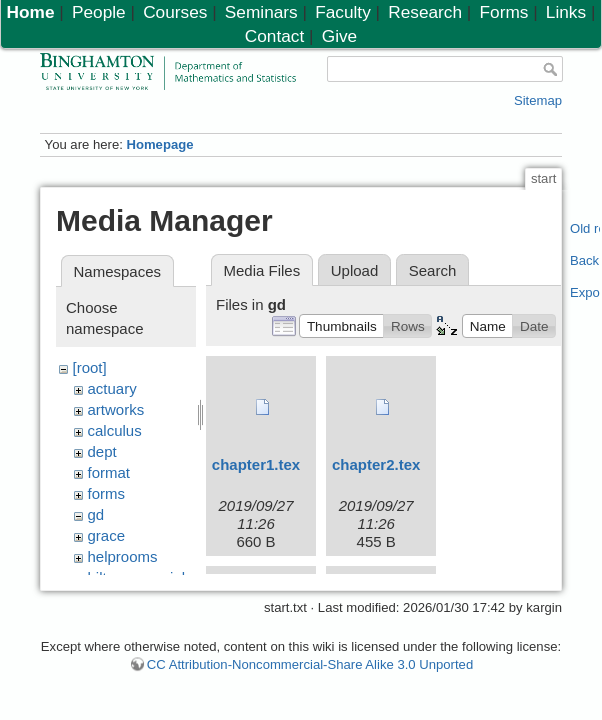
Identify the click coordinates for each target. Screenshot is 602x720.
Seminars (261, 12)
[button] (341, 326)
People (99, 12)
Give (339, 36)
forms (107, 493)
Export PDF (585, 292)
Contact (274, 36)
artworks (116, 409)
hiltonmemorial (137, 577)
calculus (115, 430)
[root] (90, 367)
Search (433, 270)
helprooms (123, 556)
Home (31, 12)
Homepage (159, 144)
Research (425, 12)
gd (96, 514)
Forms (504, 12)
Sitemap (538, 100)
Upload (355, 270)
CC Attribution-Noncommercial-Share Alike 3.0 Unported (310, 673)
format (109, 472)
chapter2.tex (376, 464)
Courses (175, 12)
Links (566, 12)
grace (107, 535)
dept (102, 451)
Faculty (343, 12)
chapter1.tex (256, 464)
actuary (112, 388)
